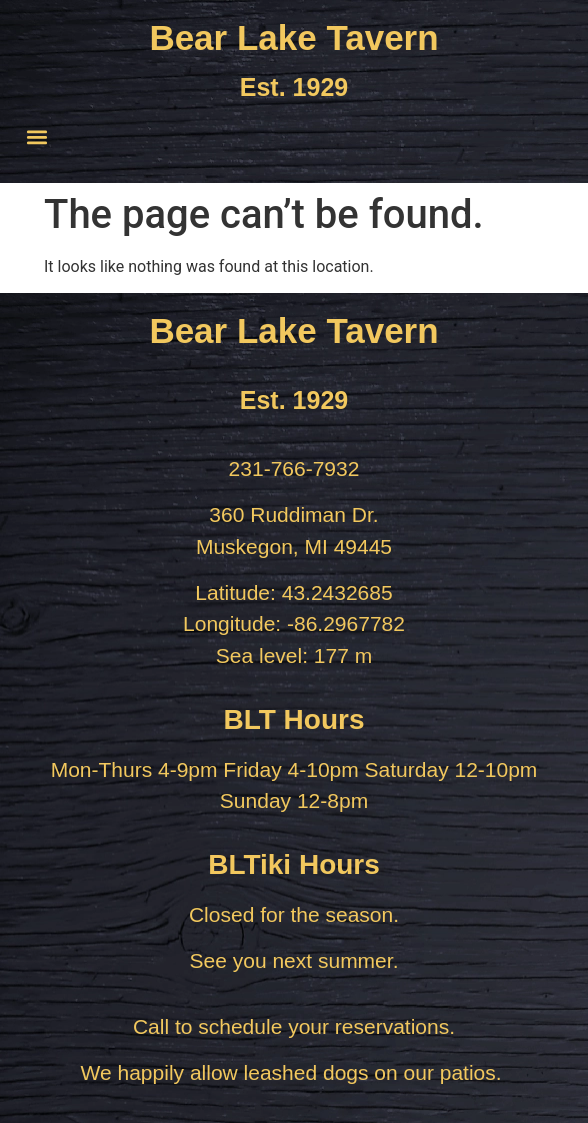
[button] (36, 136)
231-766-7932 (294, 468)
